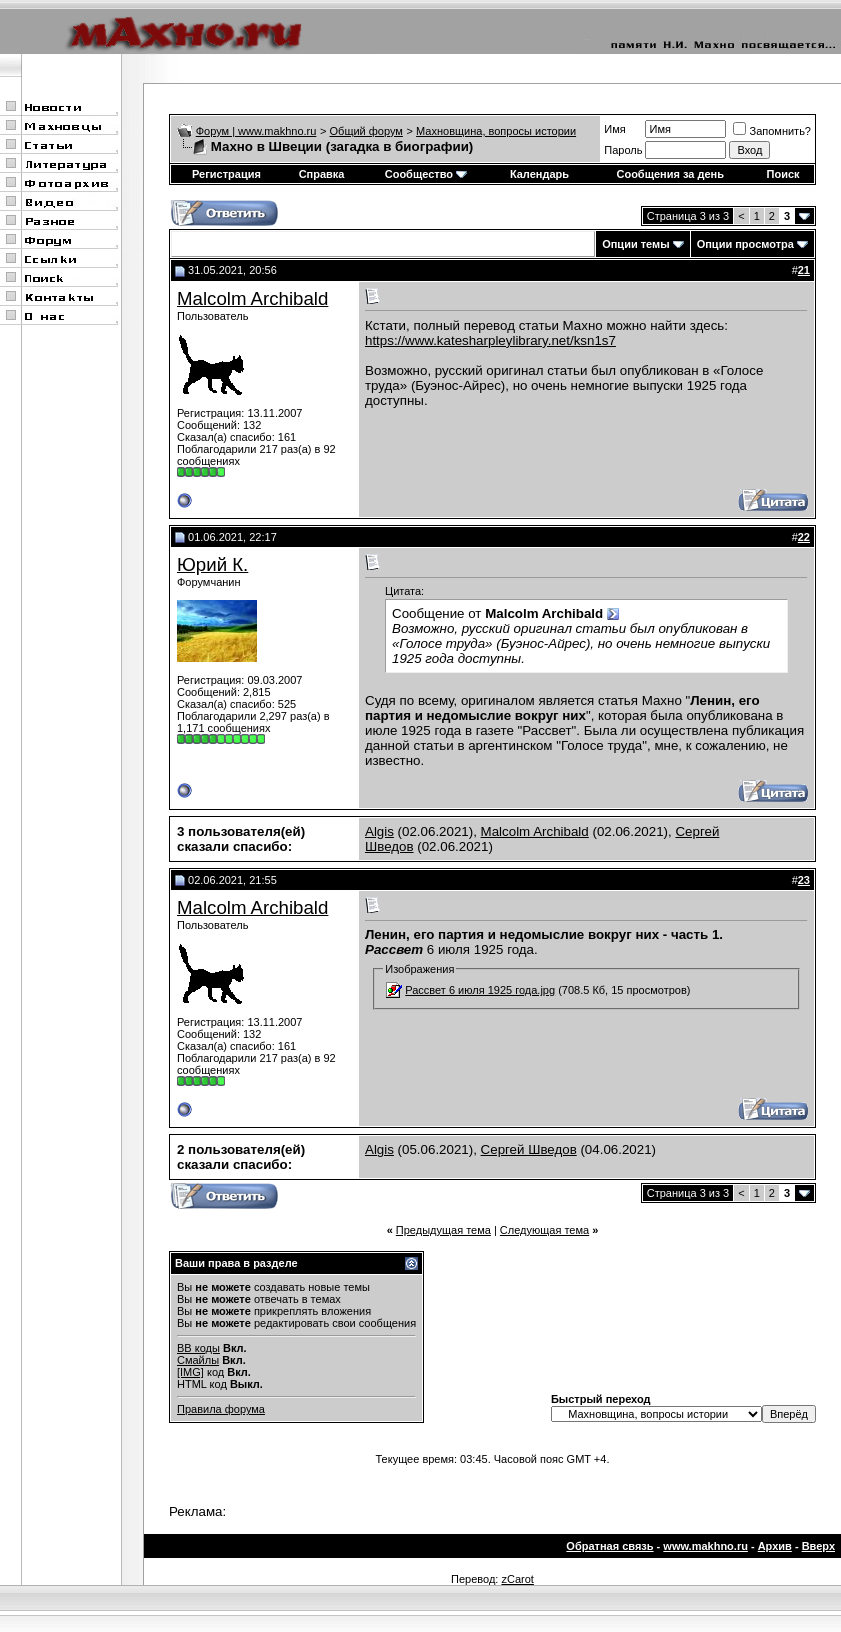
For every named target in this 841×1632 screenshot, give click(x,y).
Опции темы (635, 244)
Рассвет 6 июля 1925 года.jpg (480, 990)
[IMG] (190, 1372)
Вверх (818, 1546)
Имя (614, 129)
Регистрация (226, 174)
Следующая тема (544, 1230)
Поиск (783, 174)
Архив (775, 1546)
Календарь (539, 174)
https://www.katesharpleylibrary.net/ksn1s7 (490, 340)
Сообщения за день (669, 174)
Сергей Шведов (529, 1149)
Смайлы (198, 1360)
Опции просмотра (745, 244)
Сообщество (426, 174)
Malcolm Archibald (252, 298)
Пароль (623, 150)
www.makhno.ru (705, 1546)
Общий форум (366, 131)
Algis (379, 831)
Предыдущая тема (443, 1230)
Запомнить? (772, 131)
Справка (322, 174)
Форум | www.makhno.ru (256, 131)
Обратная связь (609, 1546)
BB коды (198, 1348)
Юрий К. (212, 564)
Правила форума (221, 1409)
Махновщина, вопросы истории (496, 131)
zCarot (517, 1579)
